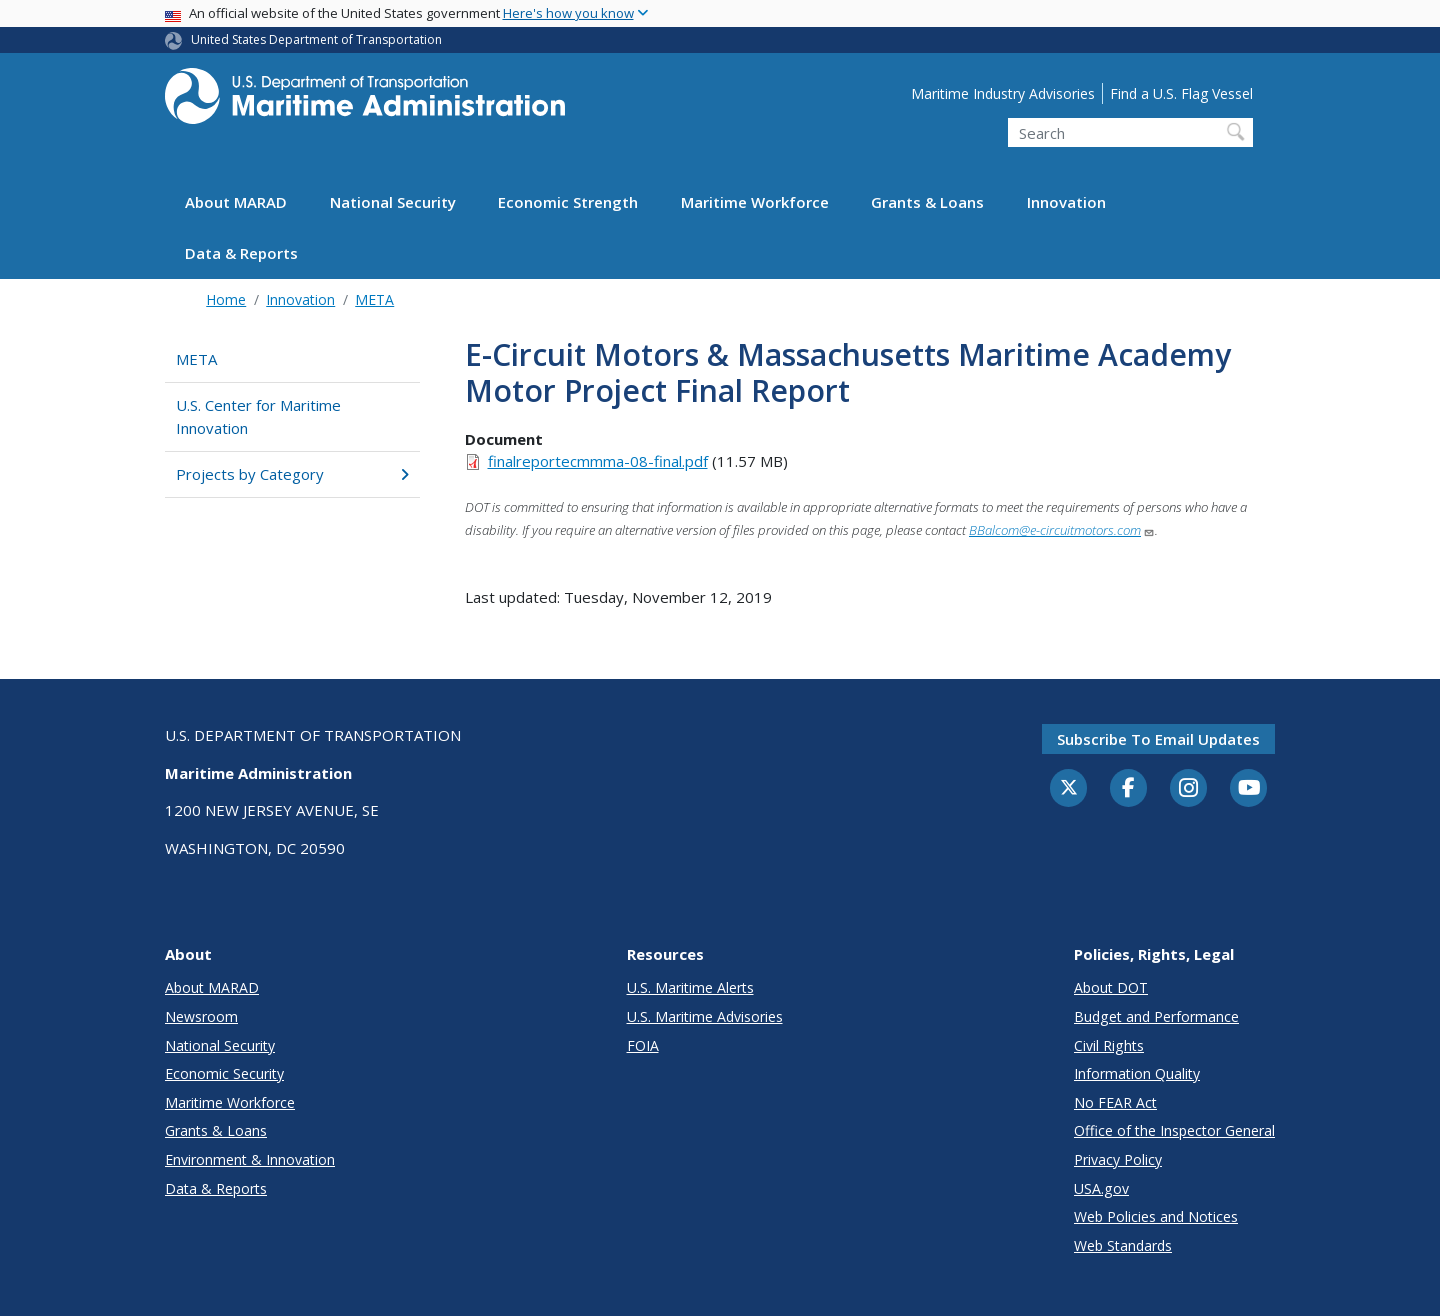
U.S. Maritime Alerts (690, 987)
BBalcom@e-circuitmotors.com (1062, 530)
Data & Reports (241, 253)
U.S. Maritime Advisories (705, 1016)
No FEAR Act (1115, 1102)
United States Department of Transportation (316, 39)
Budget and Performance (1156, 1016)
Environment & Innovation (250, 1159)
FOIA (643, 1045)
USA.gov (1101, 1188)
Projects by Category (292, 474)
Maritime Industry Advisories (1003, 93)
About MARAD (236, 202)
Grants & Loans (927, 202)
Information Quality (1137, 1073)
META (374, 299)
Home (226, 299)
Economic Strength (568, 202)
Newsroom (201, 1016)
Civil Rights (1109, 1045)
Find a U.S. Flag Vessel (1181, 93)
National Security (393, 202)
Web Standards (1123, 1245)
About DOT (1111, 987)
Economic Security (224, 1073)
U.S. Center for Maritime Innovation (258, 416)
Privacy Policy (1118, 1159)
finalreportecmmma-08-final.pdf (598, 461)
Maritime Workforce (755, 202)
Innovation (1066, 202)
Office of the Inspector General (1174, 1130)
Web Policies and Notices (1156, 1216)
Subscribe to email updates (1158, 739)
